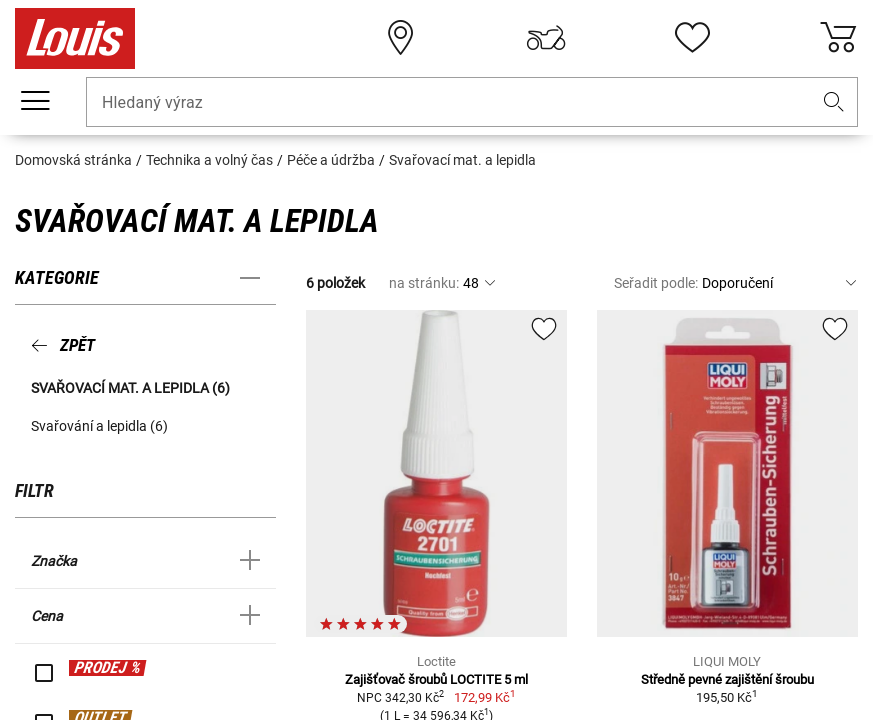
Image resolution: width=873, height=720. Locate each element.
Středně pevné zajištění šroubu (727, 679)
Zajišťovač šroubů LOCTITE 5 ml (436, 679)
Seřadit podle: (656, 283)
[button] (834, 102)
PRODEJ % (107, 667)
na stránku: (424, 283)
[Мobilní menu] (35, 101)
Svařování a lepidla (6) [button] (99, 426)
